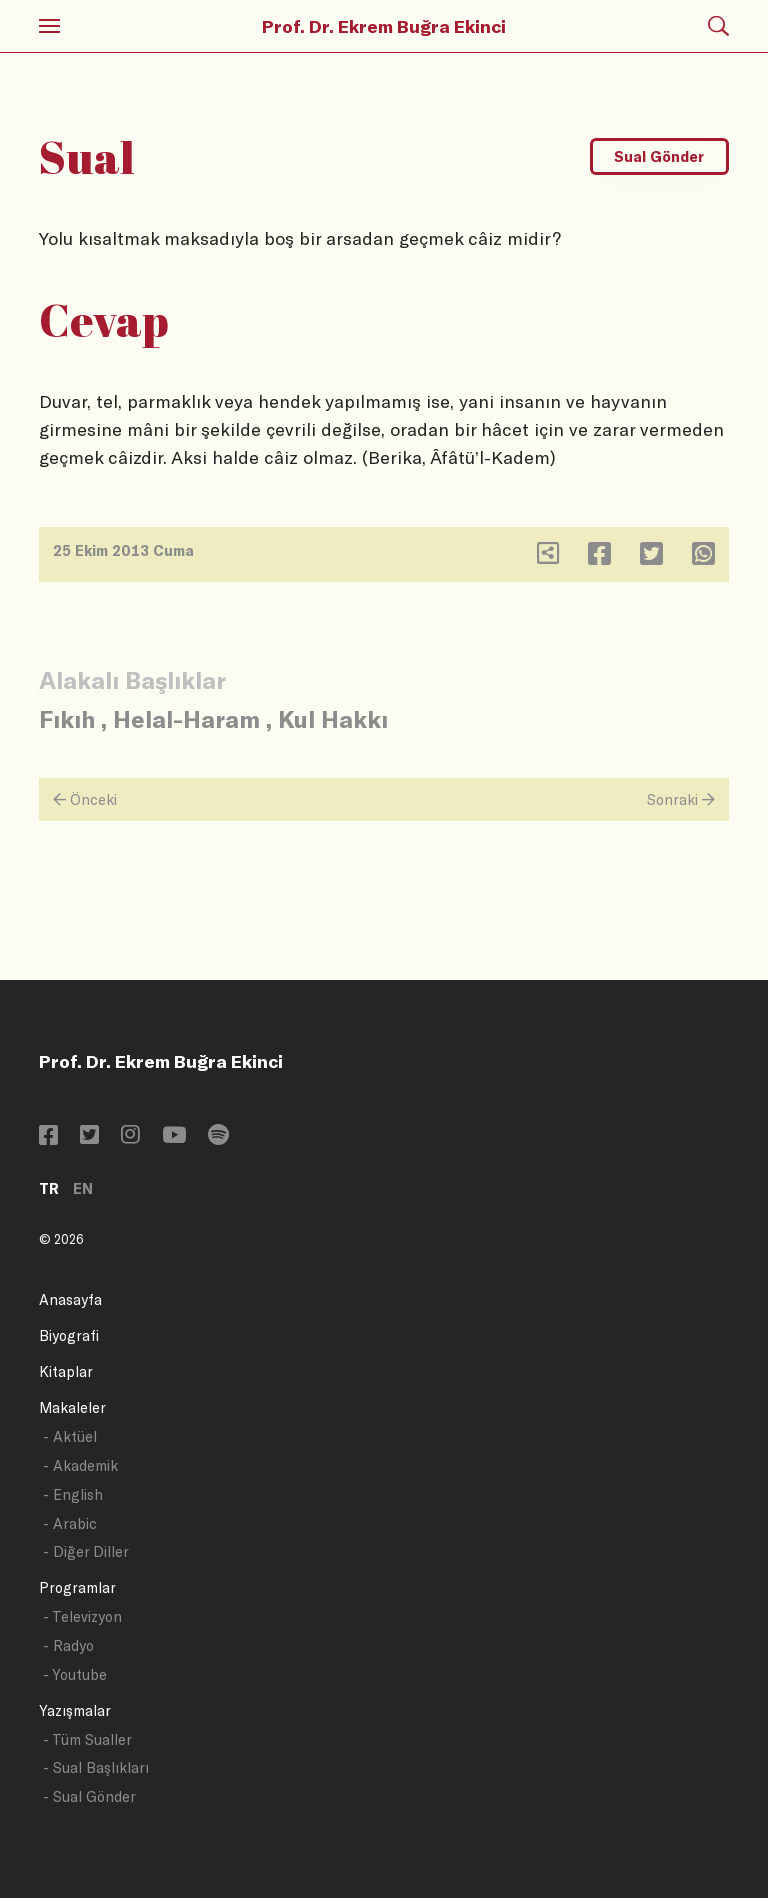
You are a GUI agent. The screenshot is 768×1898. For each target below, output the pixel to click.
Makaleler (72, 1407)
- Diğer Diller (86, 1551)
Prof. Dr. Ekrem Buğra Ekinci (384, 26)
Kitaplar (66, 1371)
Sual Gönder (659, 156)
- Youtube (75, 1674)
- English (73, 1494)
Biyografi (69, 1335)
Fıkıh (67, 718)
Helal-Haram (186, 718)
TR (49, 1188)
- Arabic (70, 1523)
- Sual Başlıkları (96, 1767)
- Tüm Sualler (87, 1739)
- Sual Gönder (89, 1796)
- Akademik (80, 1465)
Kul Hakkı (333, 718)
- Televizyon (82, 1616)
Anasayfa (70, 1299)
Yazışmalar (75, 1710)
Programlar (77, 1587)
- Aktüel (70, 1436)
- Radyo (68, 1645)
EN (83, 1188)
